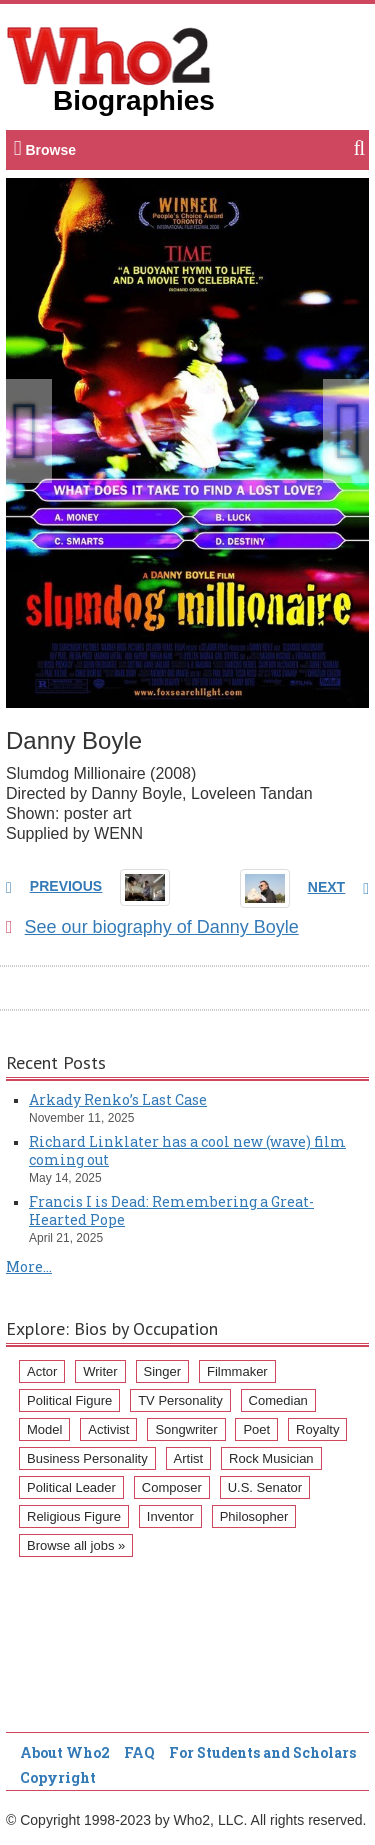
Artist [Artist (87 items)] (189, 1458)
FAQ (139, 1752)
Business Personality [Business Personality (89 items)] (87, 1458)
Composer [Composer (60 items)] (172, 1487)
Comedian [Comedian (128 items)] (278, 1400)
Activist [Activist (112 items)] (108, 1429)
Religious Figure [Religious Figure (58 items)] (74, 1516)
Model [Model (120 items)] (44, 1429)
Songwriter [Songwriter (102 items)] (186, 1429)
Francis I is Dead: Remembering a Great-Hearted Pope (171, 1210)
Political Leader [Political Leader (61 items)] (71, 1487)
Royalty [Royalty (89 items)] (317, 1429)
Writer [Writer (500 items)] (100, 1371)
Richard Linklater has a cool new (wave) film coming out (187, 1150)
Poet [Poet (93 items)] (256, 1429)
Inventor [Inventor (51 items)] (170, 1516)
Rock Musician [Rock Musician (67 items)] (271, 1458)
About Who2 (65, 1752)
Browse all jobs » (76, 1545)
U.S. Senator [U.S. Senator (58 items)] (265, 1487)
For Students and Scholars (262, 1752)
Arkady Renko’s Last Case (118, 1099)
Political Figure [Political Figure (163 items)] (69, 1400)
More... (29, 1266)
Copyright (58, 1777)
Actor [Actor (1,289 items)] (42, 1371)
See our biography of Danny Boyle (152, 927)
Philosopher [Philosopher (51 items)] (254, 1516)
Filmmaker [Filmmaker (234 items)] (237, 1371)
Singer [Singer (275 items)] (163, 1371)
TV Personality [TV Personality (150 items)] (180, 1400)
